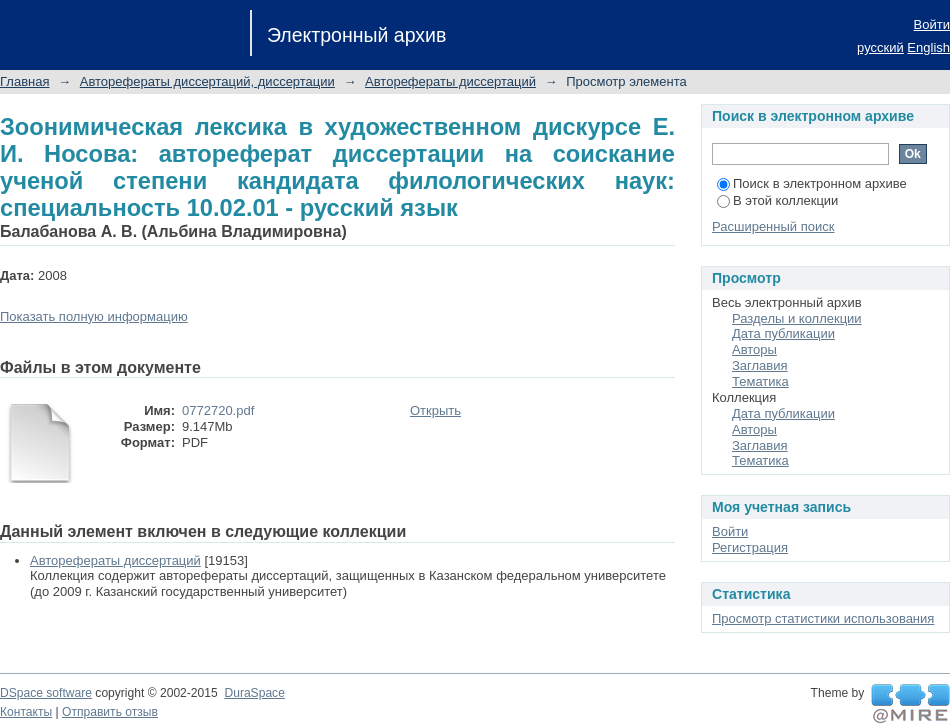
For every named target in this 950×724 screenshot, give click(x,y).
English (928, 47)
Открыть (435, 410)
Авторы (754, 349)
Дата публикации (783, 333)
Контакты (26, 712)
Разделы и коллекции (797, 318)
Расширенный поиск (773, 226)
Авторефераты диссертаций (450, 81)
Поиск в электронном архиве (812, 183)
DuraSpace (254, 693)
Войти (932, 24)
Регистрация (750, 547)
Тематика (760, 381)
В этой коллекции (777, 200)
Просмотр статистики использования (823, 618)
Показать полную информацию (94, 316)
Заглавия (760, 365)
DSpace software (46, 693)
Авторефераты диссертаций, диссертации (207, 81)
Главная (24, 81)
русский (880, 47)
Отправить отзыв (110, 712)
